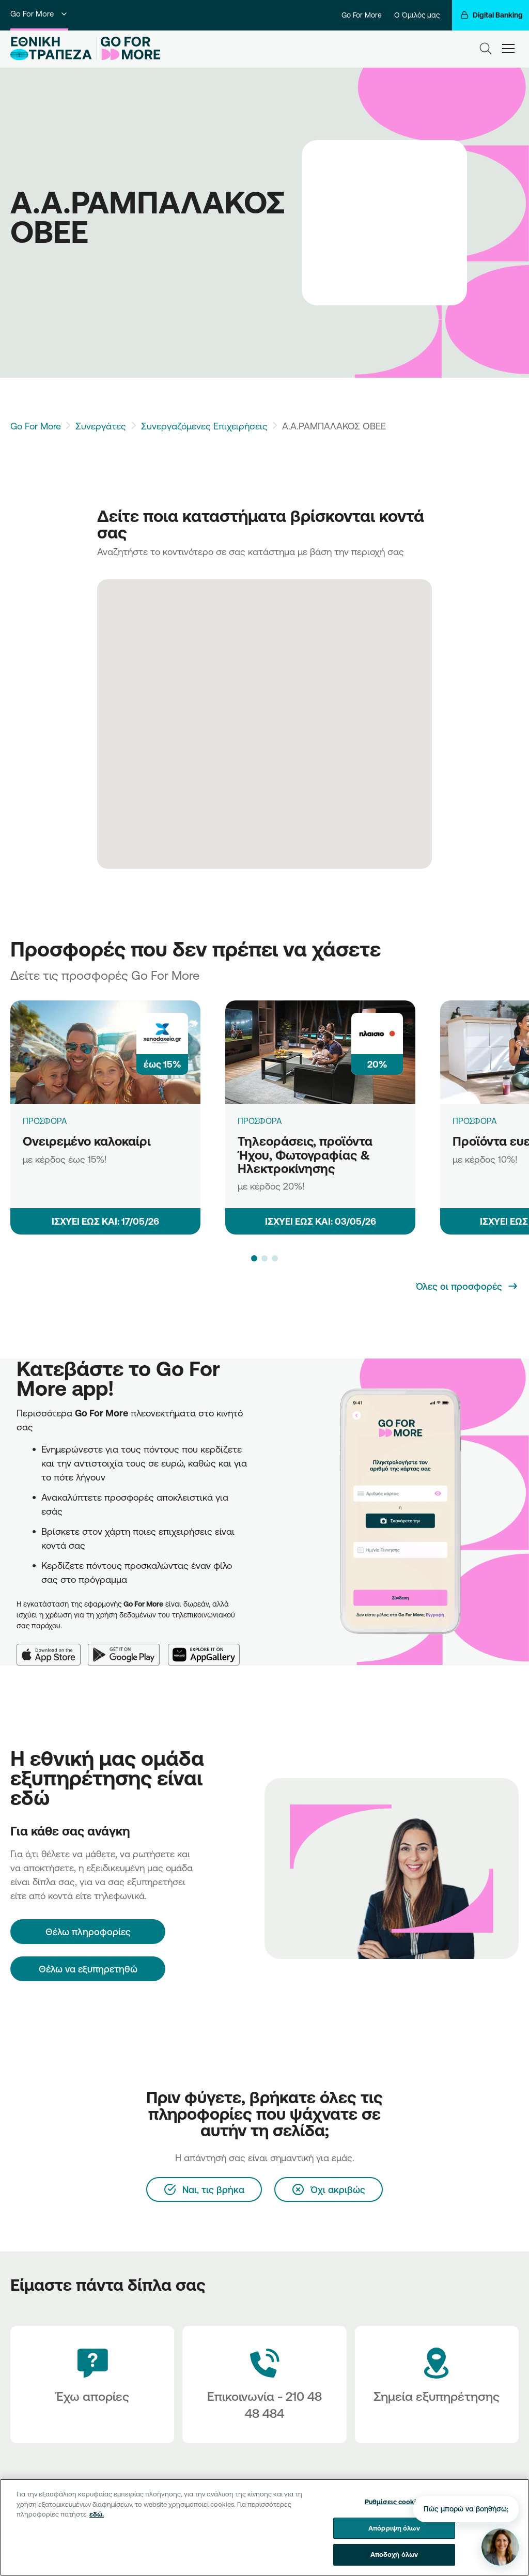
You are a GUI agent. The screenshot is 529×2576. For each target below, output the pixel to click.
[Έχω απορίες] (92, 2384)
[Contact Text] (264, 2384)
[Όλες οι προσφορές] (467, 1286)
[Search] (485, 48)
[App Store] (52, 1648)
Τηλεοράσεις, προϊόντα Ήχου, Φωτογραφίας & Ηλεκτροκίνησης (305, 1154)
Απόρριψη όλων (394, 2528)
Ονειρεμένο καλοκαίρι (87, 1141)
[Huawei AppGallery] (208, 1648)
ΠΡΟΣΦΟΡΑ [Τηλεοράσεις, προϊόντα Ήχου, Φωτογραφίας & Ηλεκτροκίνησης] (260, 1120)
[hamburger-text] (508, 49)
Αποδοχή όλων (394, 2554)
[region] (264, 2527)
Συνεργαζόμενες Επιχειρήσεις (204, 426)
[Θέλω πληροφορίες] (87, 1931)
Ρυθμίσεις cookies (394, 2501)
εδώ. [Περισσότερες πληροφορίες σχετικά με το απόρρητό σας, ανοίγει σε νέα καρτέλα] (96, 2514)
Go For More (39, 13)
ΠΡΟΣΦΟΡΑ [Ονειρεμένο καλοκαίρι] (45, 1120)
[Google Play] (128, 1648)
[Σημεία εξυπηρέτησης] (437, 2384)
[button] (254, 1258)
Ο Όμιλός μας (417, 15)
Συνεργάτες (100, 426)
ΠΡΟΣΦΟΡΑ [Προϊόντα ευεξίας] (475, 1120)
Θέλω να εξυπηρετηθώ (88, 1969)
